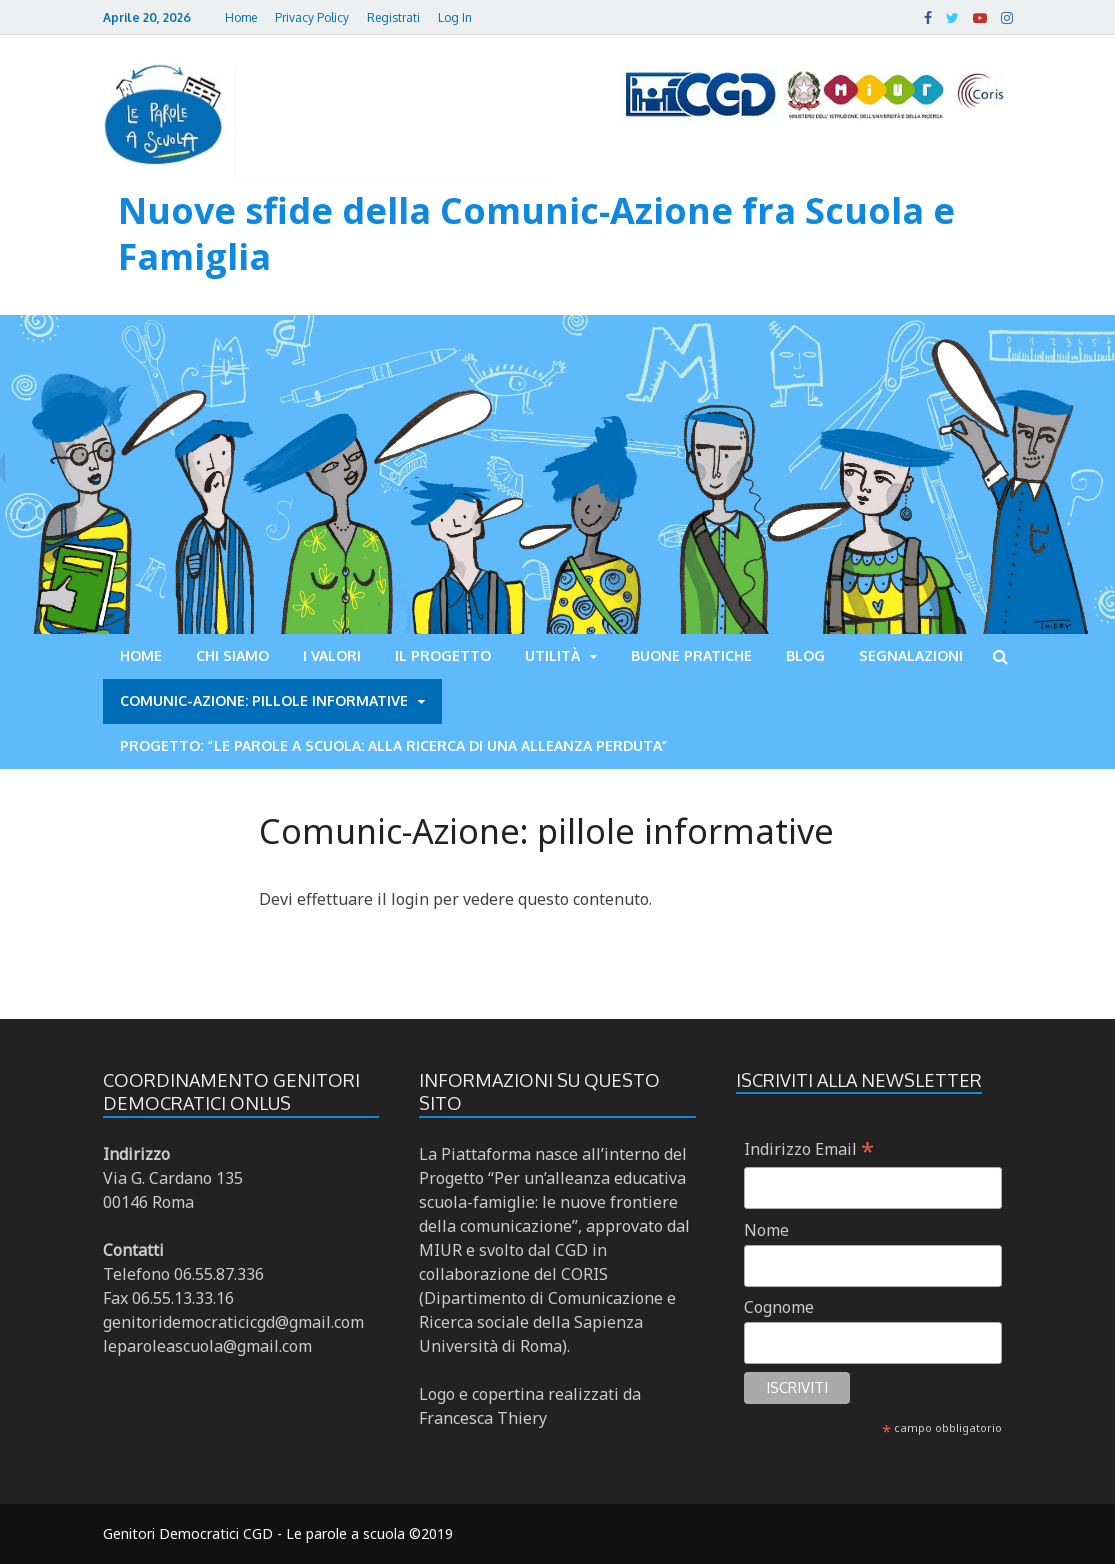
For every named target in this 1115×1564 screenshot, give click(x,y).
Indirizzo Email (809, 1149)
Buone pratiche (691, 655)
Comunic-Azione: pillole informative (264, 700)
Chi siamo (232, 655)
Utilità (552, 655)
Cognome (779, 1307)
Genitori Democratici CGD (188, 1533)
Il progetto (443, 655)
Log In (455, 17)
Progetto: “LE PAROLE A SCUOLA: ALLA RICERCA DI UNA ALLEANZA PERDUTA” (394, 745)
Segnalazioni (911, 655)
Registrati (393, 17)
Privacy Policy (312, 17)
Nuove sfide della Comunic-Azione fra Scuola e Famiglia (536, 234)
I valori (332, 655)
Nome (766, 1230)
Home (241, 17)
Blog (805, 655)
